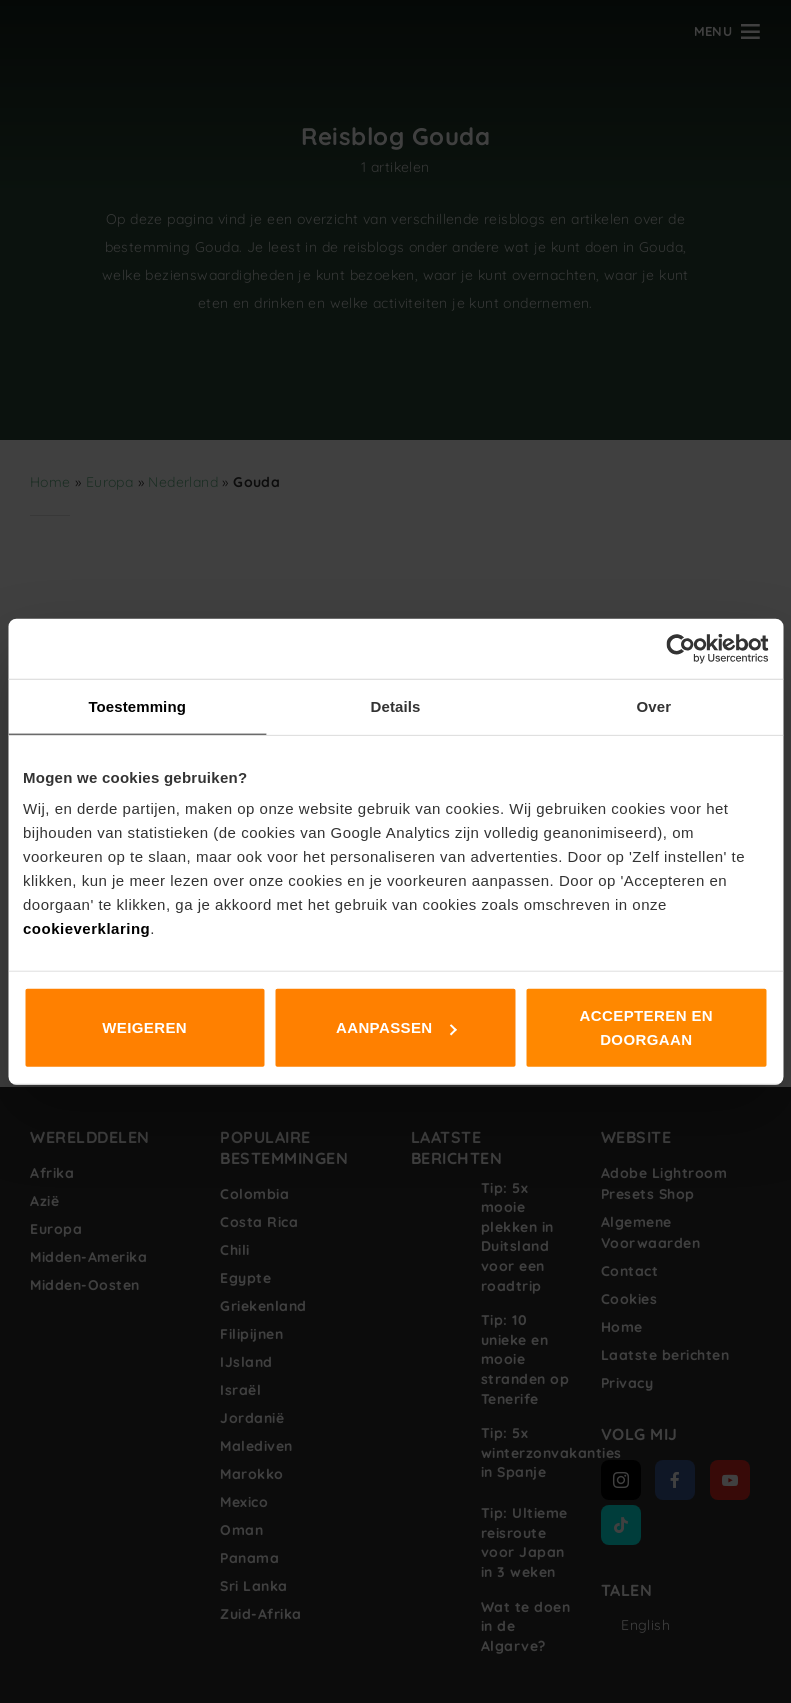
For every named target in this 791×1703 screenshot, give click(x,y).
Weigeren (144, 1027)
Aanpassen (396, 1027)
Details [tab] (396, 705)
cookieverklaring (86, 928)
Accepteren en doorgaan (647, 1027)
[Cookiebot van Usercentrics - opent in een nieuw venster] (680, 648)
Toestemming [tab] (137, 705)
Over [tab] (654, 705)
